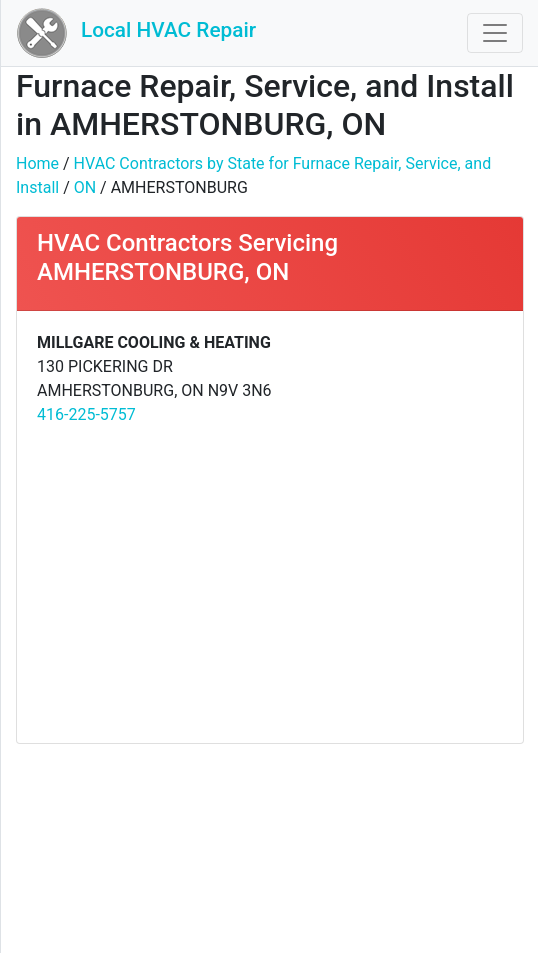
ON (85, 187)
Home (37, 163)
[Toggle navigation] (495, 33)
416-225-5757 (86, 414)
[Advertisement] (269, 583)
